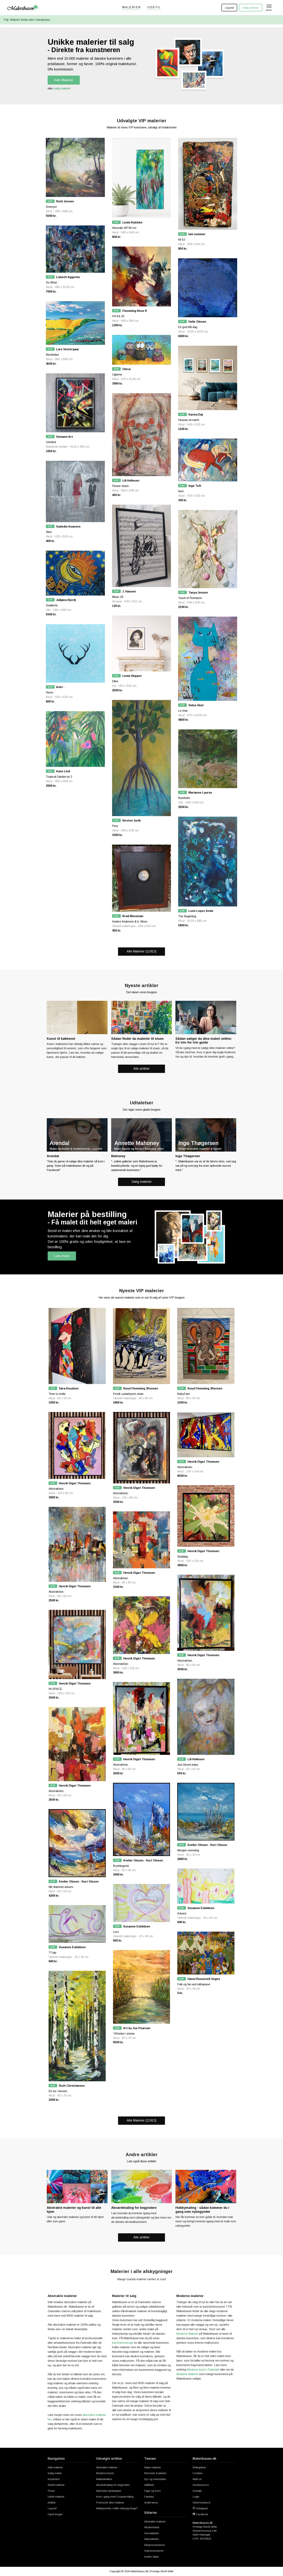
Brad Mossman (132, 916)
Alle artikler (141, 1068)
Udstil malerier (56, 2496)
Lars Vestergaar (67, 349)
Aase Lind (63, 771)
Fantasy (149, 2496)
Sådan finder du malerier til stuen (137, 1038)
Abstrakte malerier (106, 2467)
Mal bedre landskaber (108, 2490)
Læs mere (62, 1256)
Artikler (52, 2502)
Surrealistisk (151, 2533)
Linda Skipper (132, 675)
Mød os (197, 2479)
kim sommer (197, 234)
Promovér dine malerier (110, 2502)
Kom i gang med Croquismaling (114, 2496)
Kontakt (197, 2490)
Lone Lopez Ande (200, 910)
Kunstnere (54, 2479)
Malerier (131, 7)
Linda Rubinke (132, 222)
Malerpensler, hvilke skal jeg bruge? (117, 2508)
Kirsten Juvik (131, 820)
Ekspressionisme (154, 2544)
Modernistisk (151, 2527)
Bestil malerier (56, 2484)
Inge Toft (194, 485)
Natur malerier (152, 2467)
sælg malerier (62, 88)
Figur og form (152, 2490)
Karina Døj (195, 414)
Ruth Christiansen (72, 2085)
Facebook (200, 2514)
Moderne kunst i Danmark (203, 2369)
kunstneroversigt (122, 2342)
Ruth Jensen (65, 201)
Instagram (200, 2508)
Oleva (126, 369)
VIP (50, 201)
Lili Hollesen (130, 480)
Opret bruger (55, 2514)
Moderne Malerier (187, 2333)
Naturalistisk (151, 2538)
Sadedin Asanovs (68, 526)
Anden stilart (151, 2556)
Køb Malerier (63, 80)
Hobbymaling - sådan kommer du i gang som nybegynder (202, 2209)
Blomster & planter (155, 2473)
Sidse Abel (195, 705)
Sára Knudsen (69, 1388)
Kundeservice (201, 2484)
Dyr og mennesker (155, 2479)
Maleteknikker (104, 2479)
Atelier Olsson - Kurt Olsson (79, 1881)
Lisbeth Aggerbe (68, 277)
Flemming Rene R (134, 310)
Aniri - (60, 687)
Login (196, 2496)
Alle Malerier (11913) (141, 951)
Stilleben (149, 2484)
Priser (51, 2490)
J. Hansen (129, 591)
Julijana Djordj (66, 599)
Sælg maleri (55, 2473)
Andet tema (151, 2502)
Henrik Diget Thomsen (75, 1483)
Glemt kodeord (201, 2502)
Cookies (198, 2473)
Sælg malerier (250, 7)
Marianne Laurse (200, 792)
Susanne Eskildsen (72, 1947)
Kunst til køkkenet (61, 1038)
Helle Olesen (197, 321)
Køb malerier (55, 2467)
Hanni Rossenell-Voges (204, 1978)
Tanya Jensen (198, 592)
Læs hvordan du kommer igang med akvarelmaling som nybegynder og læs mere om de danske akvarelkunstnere (141, 2217)
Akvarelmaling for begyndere (133, 2208)
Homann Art (64, 436)
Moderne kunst (105, 2473)
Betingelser (199, 2467)
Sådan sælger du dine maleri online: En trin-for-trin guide (203, 1040)
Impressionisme (154, 2550)
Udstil (154, 7)
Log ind (229, 7)
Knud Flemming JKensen (140, 1388)
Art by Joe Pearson (136, 2028)
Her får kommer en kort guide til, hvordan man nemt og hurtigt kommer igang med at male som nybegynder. (205, 2221)
